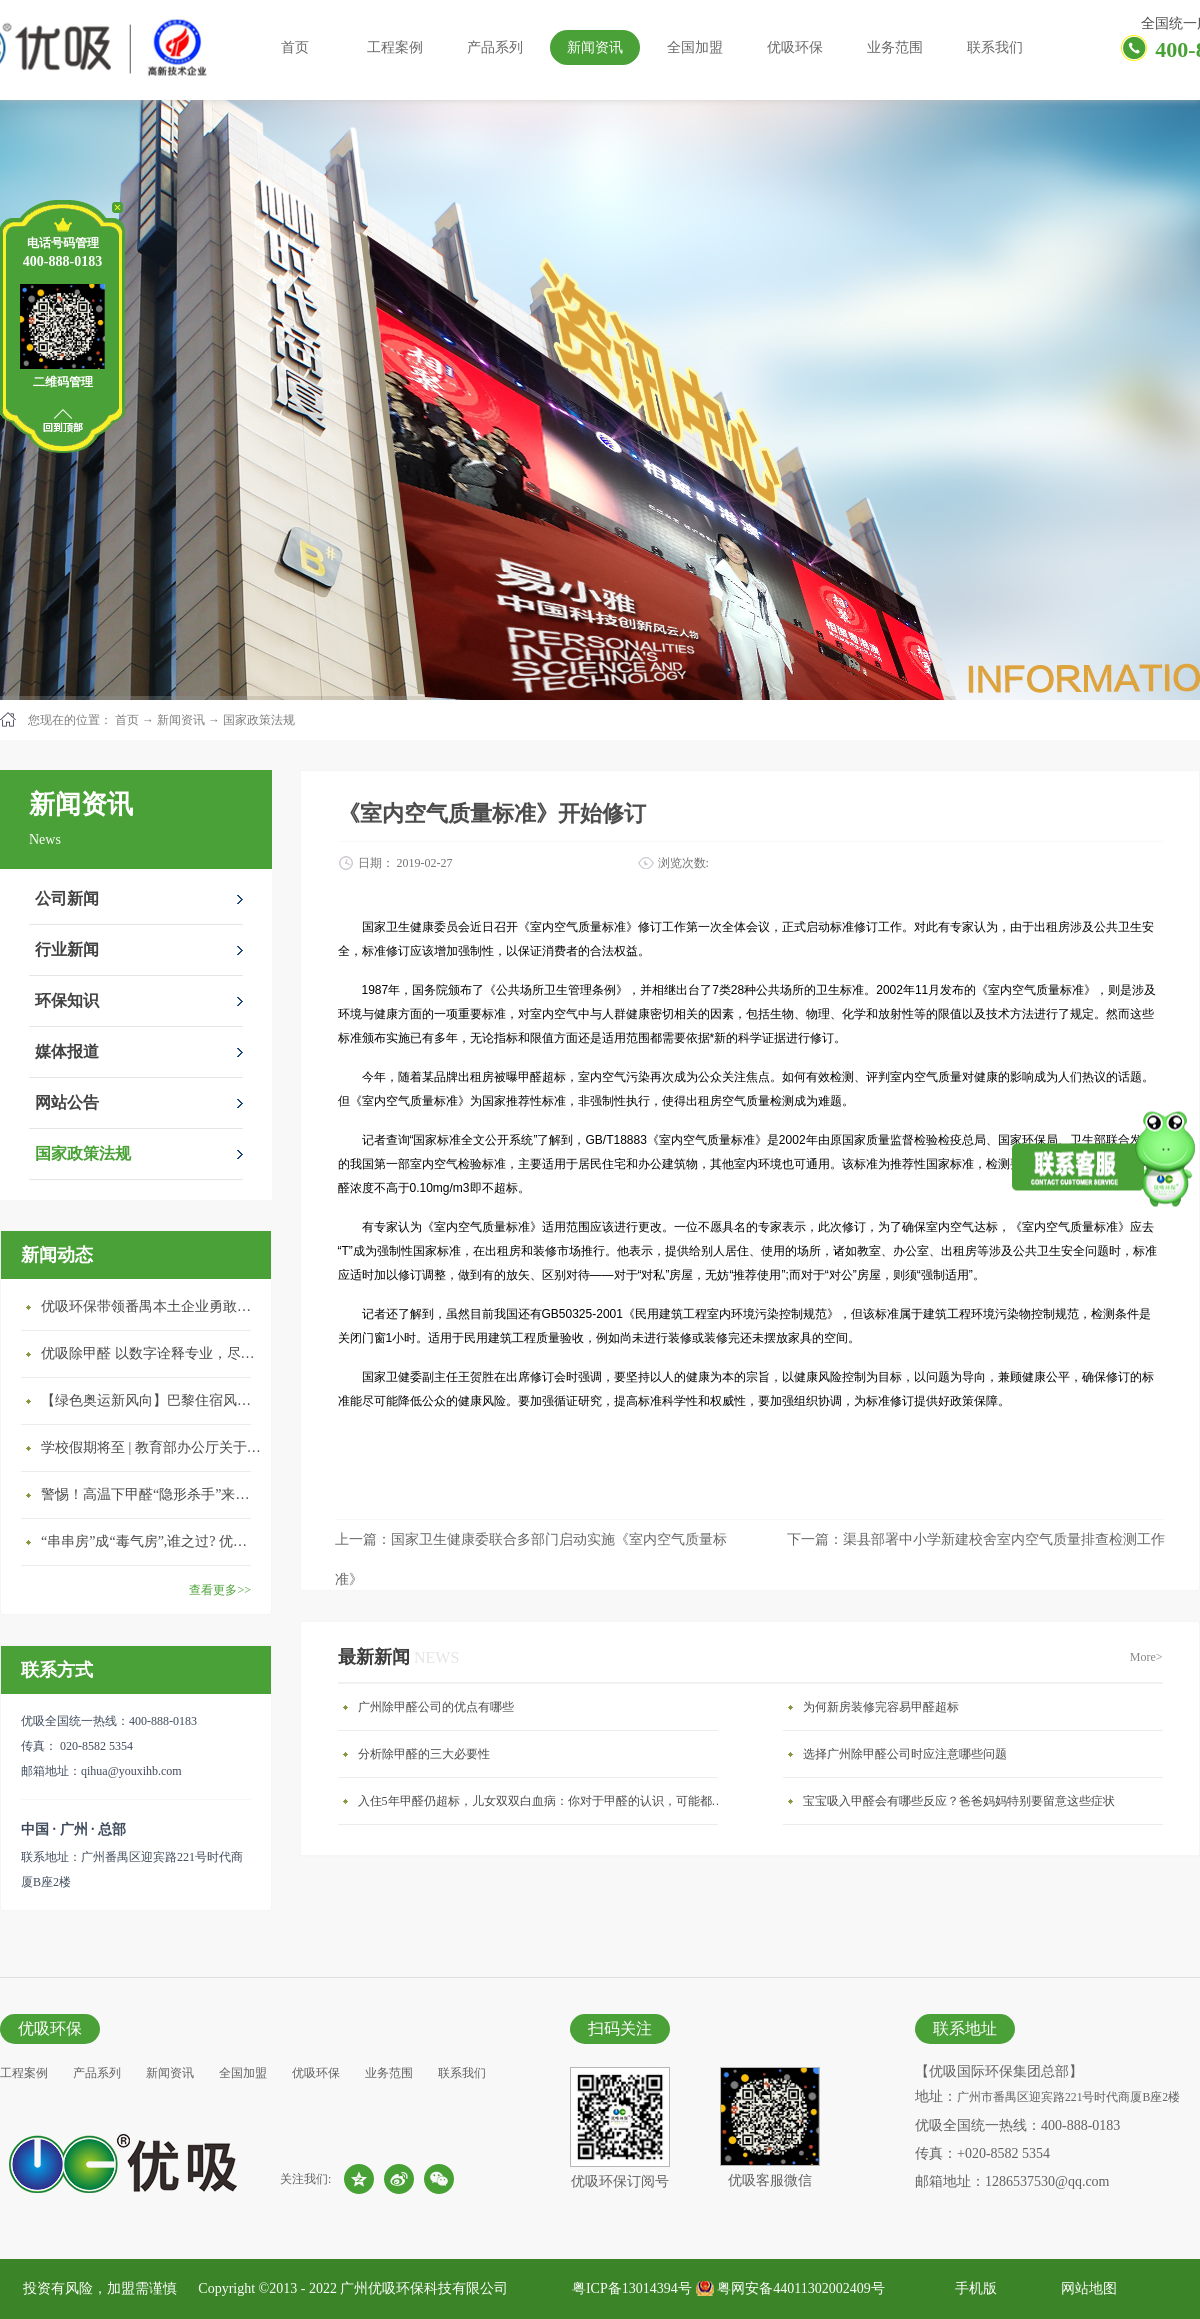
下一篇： (976, 1539)
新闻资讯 (181, 720)
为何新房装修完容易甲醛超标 (881, 1707)
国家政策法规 (259, 720)
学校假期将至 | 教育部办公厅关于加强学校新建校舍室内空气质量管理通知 (151, 1447)
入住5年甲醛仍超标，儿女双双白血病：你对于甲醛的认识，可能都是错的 (543, 1801)
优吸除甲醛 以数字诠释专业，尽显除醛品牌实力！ (151, 1353)
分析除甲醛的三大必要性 (424, 1754)
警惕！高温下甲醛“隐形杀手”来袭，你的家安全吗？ (151, 1494)
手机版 (972, 2288)
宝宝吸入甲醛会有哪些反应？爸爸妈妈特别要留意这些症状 (959, 1801)
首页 (295, 47)
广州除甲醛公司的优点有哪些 (436, 1707)
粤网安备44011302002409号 (800, 2288)
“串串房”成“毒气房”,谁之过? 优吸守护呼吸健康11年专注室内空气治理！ (151, 1541)
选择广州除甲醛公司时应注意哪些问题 (905, 1754)
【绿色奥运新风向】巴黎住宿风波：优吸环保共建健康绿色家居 (151, 1400)
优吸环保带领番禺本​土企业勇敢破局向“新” (151, 1306)
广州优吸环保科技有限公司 (424, 2288)
